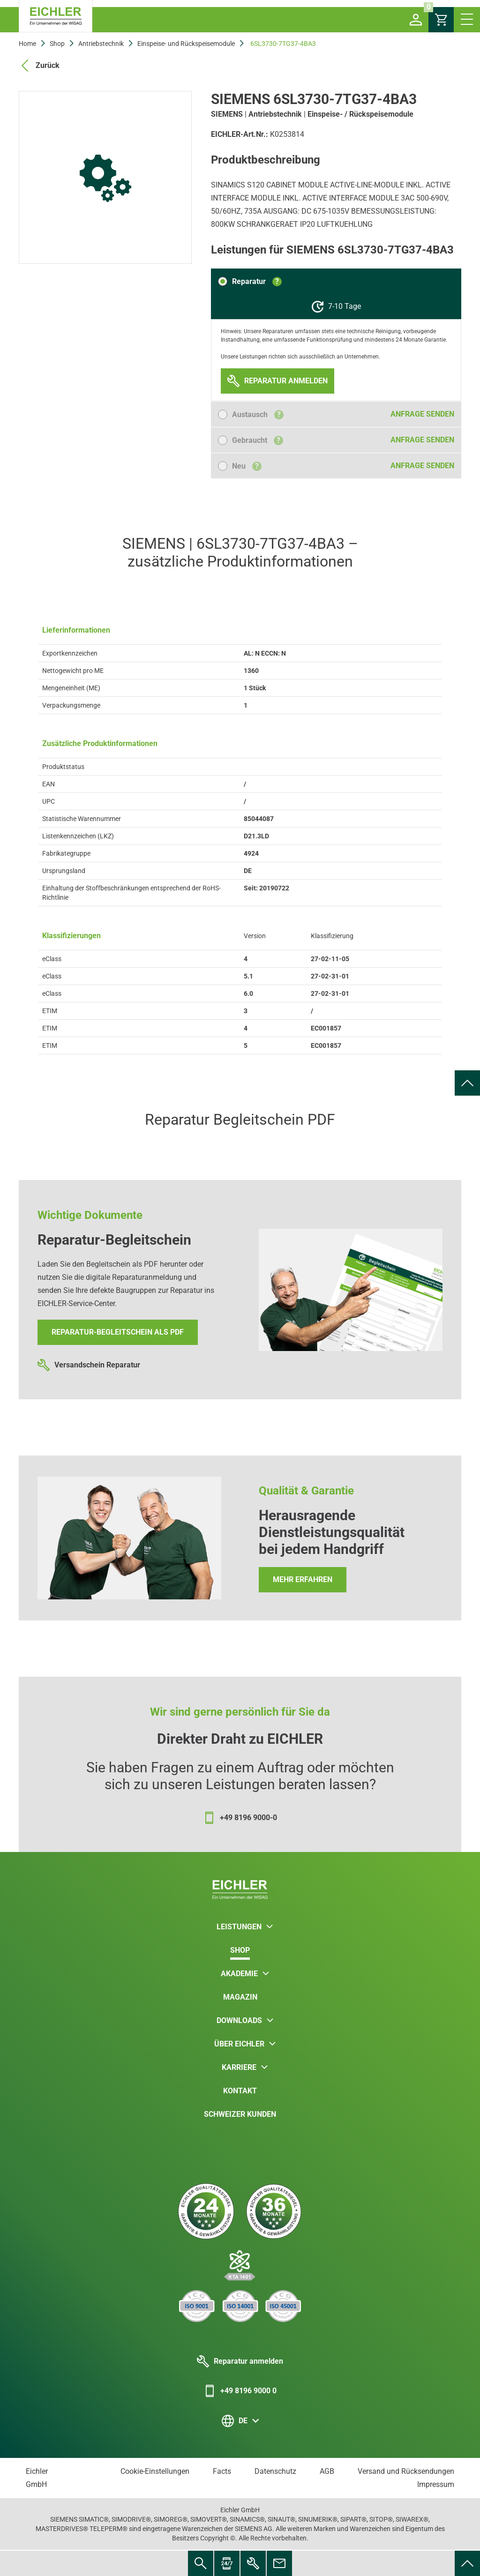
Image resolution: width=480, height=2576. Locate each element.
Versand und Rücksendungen (406, 2471)
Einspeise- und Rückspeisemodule (186, 43)
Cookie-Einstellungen (154, 2471)
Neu (247, 466)
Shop (57, 43)
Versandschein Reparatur (89, 1365)
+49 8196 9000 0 (240, 2391)
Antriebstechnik (101, 43)
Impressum (435, 2484)
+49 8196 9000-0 (240, 1818)
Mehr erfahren (302, 1579)
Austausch (258, 414)
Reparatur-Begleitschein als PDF (118, 1332)
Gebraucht (257, 440)
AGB (327, 2471)
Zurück (39, 66)
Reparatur (257, 281)
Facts (222, 2471)
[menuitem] (467, 1083)
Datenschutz (275, 2471)
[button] (416, 19)
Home (27, 43)
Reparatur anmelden (240, 2361)
